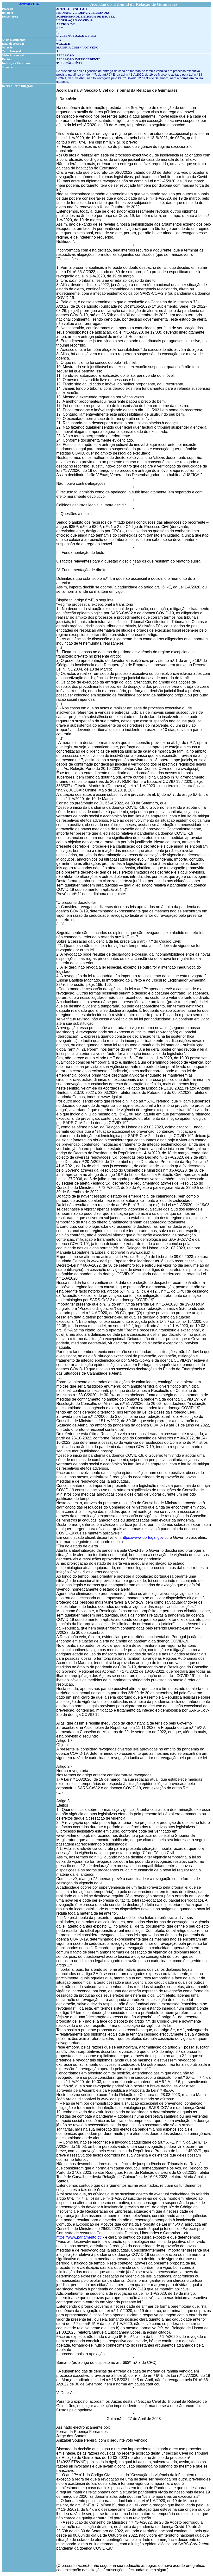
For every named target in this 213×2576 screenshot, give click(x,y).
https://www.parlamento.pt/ (79, 2237)
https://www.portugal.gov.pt (145, 1537)
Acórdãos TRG (29, 4)
